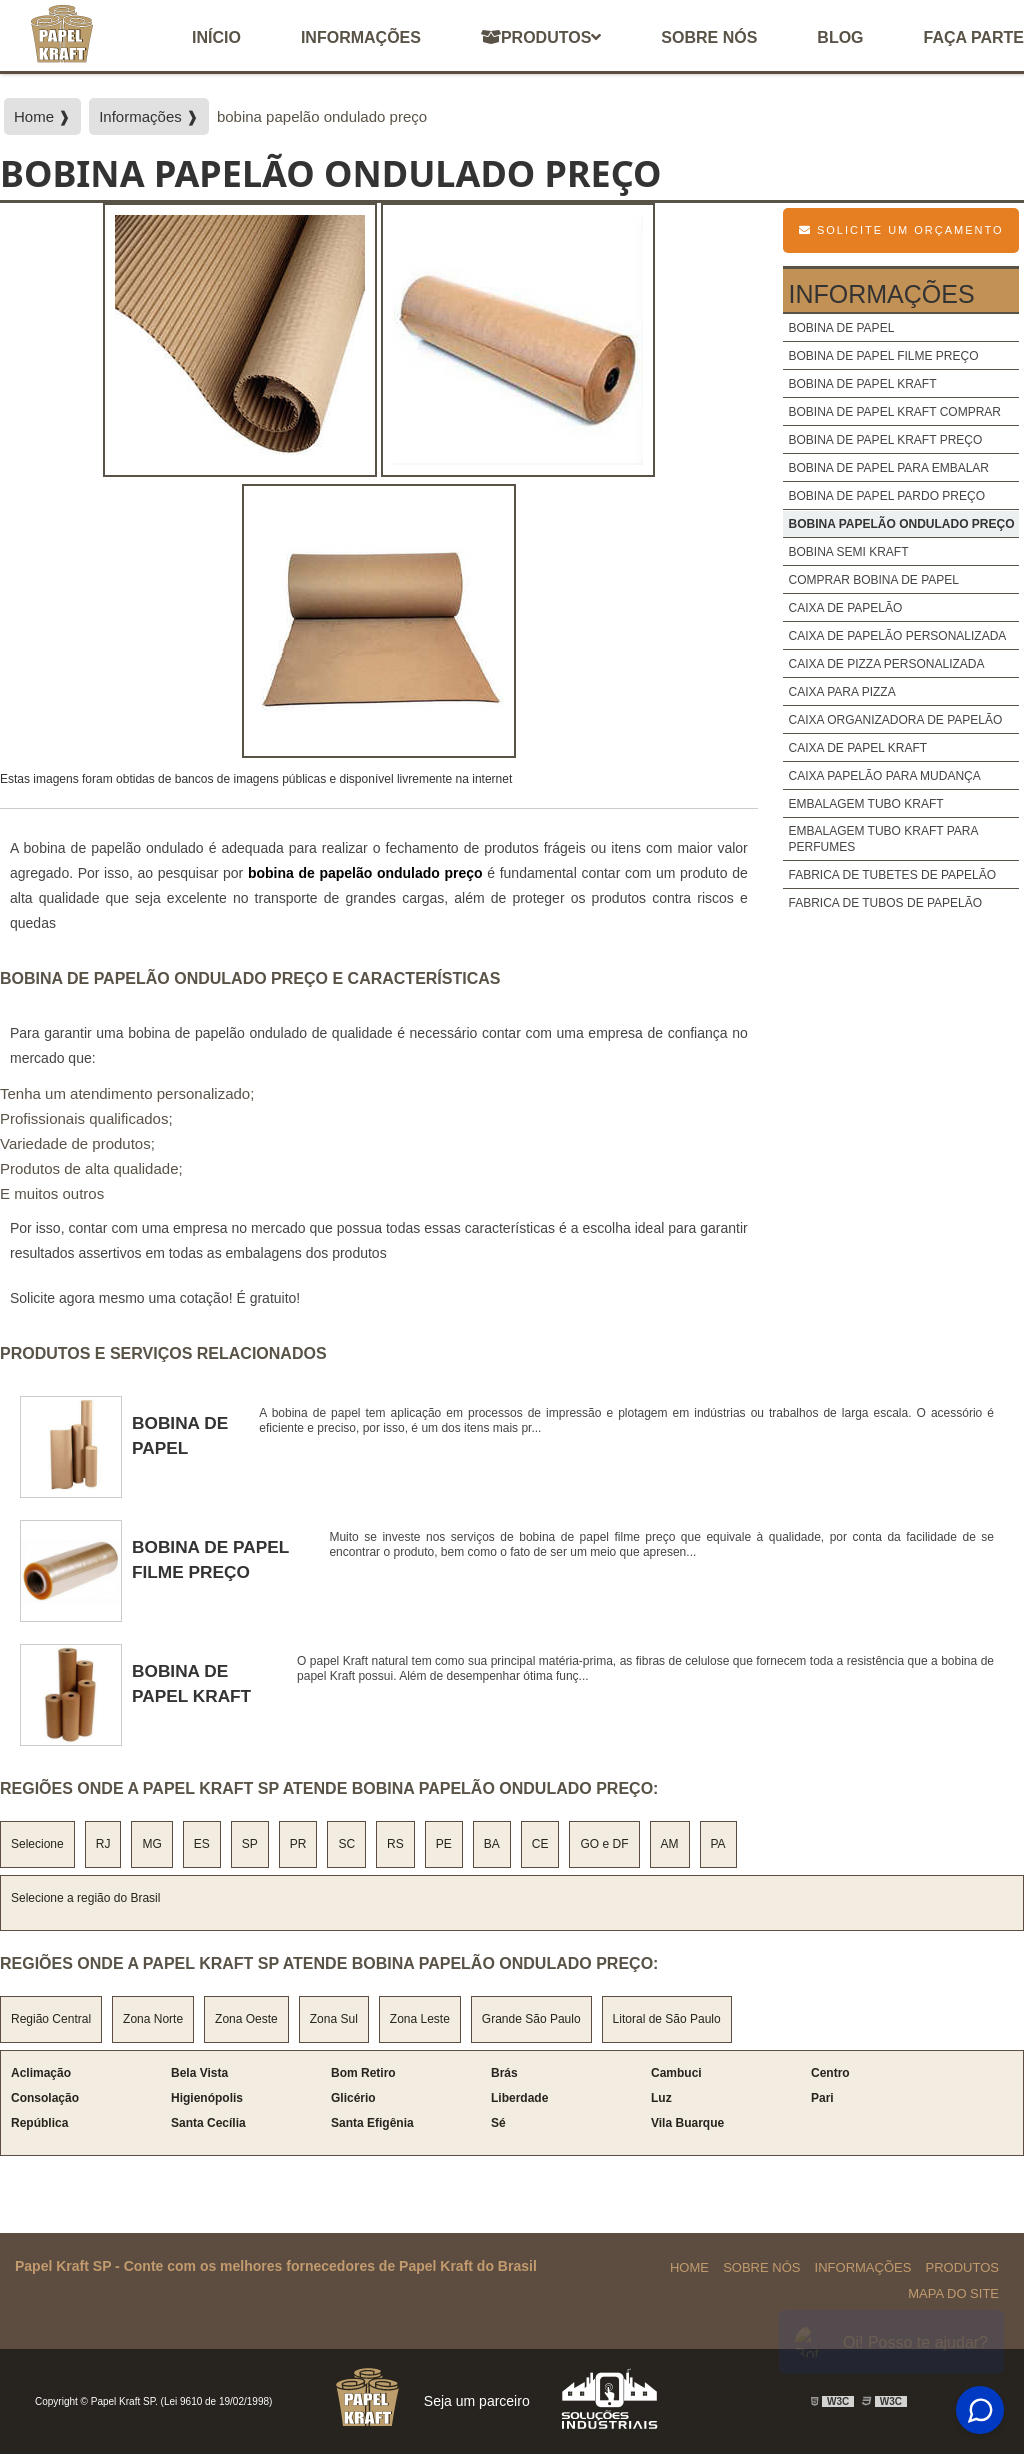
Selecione (37, 1844)
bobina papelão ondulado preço (901, 524)
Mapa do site (953, 2293)
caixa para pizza (841, 692)
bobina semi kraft (848, 552)
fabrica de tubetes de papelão (892, 875)
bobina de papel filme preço (883, 356)
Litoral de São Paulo (667, 2019)
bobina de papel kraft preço (885, 440)
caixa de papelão (845, 608)
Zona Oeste (246, 2019)
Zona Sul (334, 2019)
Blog (840, 37)
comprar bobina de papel (873, 580)
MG (151, 1844)
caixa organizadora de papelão (895, 720)
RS (395, 1844)
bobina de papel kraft (862, 384)
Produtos (541, 37)
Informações (361, 37)
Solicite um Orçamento (901, 230)
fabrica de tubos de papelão (885, 903)
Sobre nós (709, 37)
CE (540, 1844)
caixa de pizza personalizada (886, 664)
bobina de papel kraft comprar (894, 412)
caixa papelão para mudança (884, 776)
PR (298, 1844)
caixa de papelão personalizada (897, 636)
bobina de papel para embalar (888, 468)
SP (250, 1844)
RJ (103, 1844)
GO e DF (604, 1844)
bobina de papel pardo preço (886, 496)
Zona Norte (153, 2019)
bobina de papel (841, 328)
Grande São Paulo (531, 2019)
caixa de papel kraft (857, 748)
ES (202, 1844)
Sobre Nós (761, 2267)
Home (689, 2267)
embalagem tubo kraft (865, 804)
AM (670, 1844)
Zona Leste (420, 2019)
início (216, 37)
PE (444, 1844)
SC (346, 1844)
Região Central (51, 2019)
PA (718, 1844)
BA (492, 1844)
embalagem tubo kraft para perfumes (882, 839)
